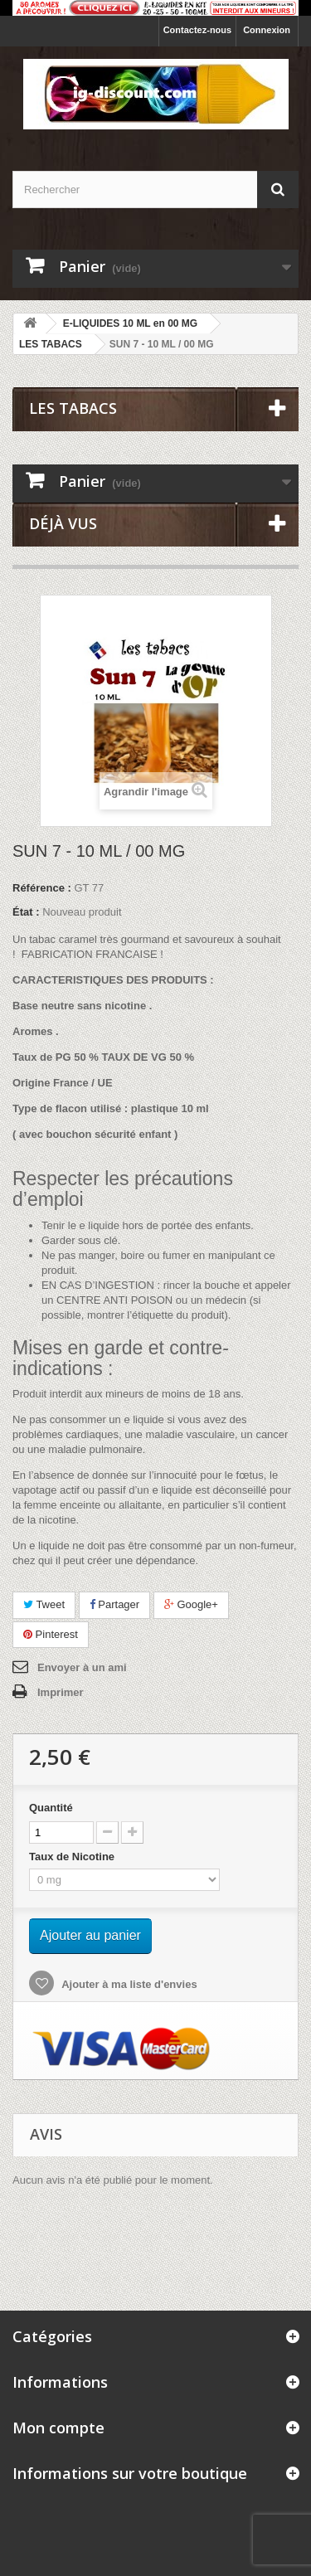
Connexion (266, 30)
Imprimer (60, 1692)
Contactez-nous (197, 30)
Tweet (44, 1604)
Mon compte (58, 2427)
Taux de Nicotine (73, 1856)
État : (26, 912)
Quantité (51, 1807)
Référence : (41, 888)
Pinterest (50, 1634)
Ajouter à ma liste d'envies (128, 1984)
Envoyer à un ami (82, 1667)
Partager (114, 1604)
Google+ (191, 1604)
